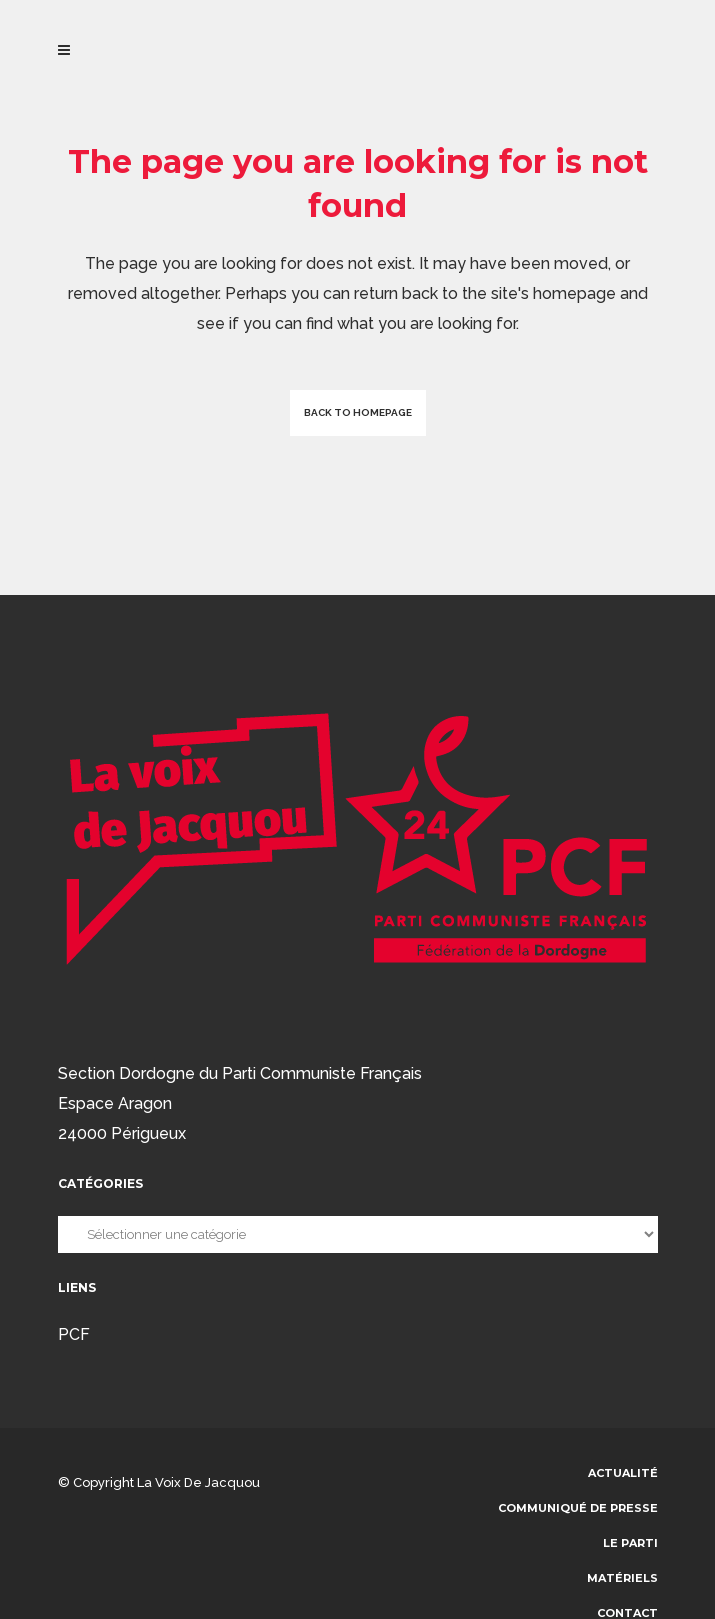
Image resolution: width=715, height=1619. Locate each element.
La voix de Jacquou (198, 1482)
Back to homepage (358, 412)
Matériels (622, 1578)
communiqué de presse (578, 1508)
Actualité (623, 1473)
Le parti (630, 1543)
